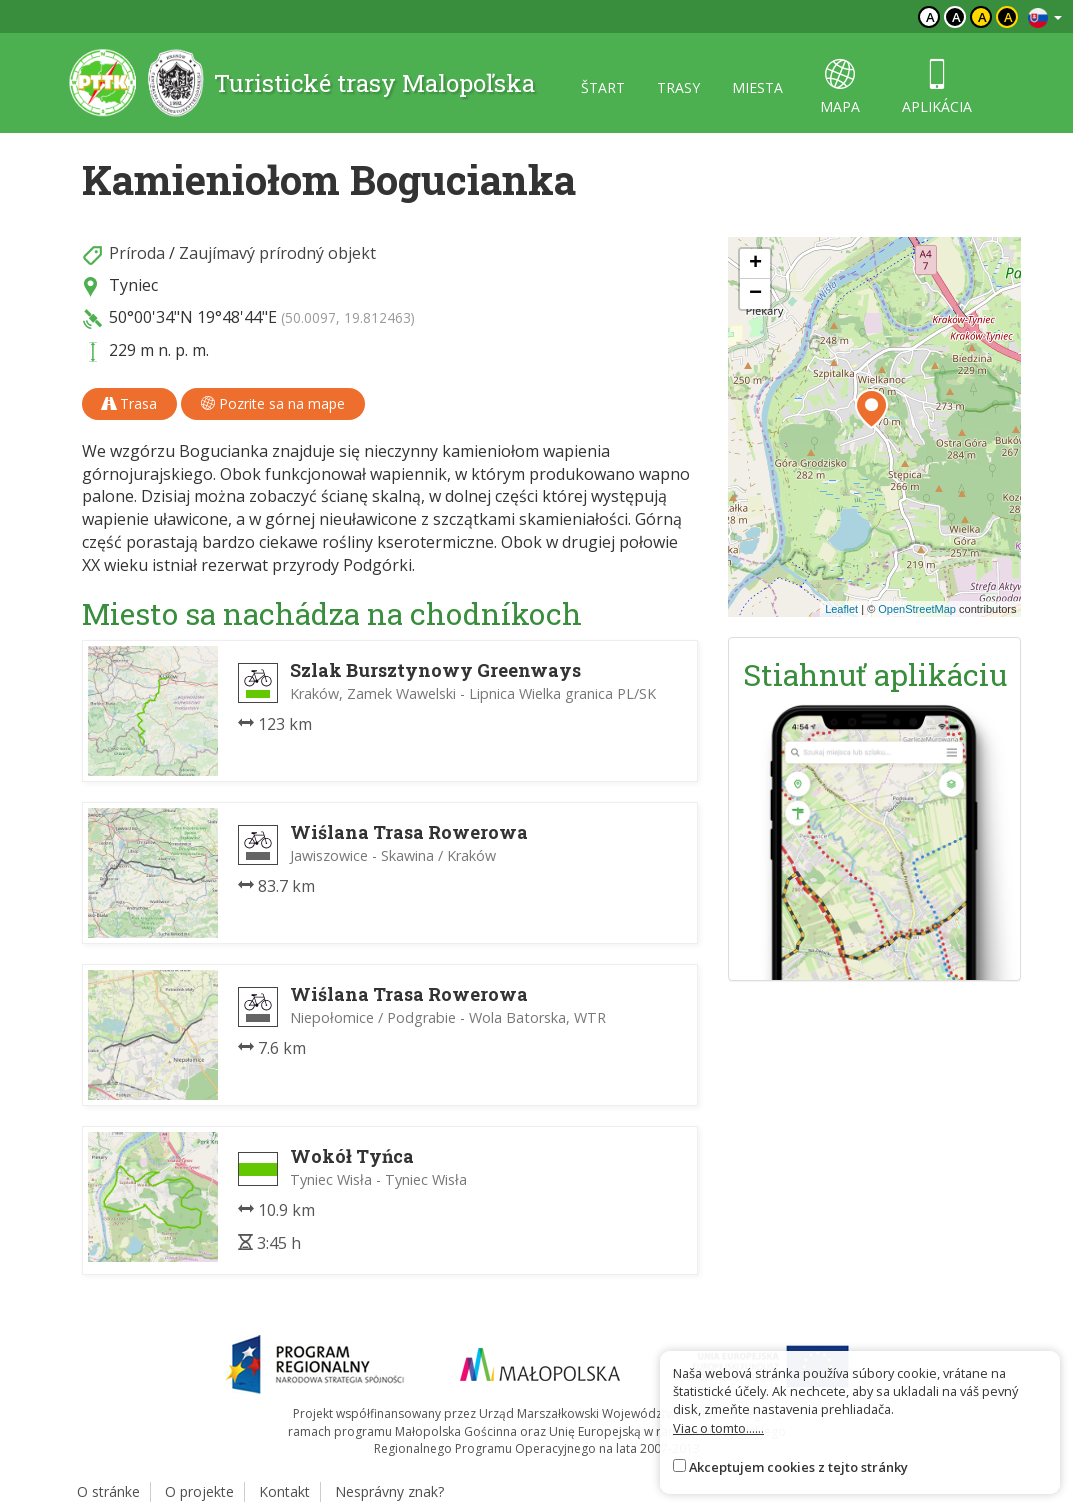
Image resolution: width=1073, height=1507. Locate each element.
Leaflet (841, 609)
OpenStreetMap (917, 609)
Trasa (129, 403)
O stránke (108, 1491)
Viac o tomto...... (718, 1428)
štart (603, 87)
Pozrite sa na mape (273, 403)
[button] (871, 409)
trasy (678, 87)
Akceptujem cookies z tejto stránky (798, 1467)
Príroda (137, 253)
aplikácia (937, 87)
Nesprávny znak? (389, 1491)
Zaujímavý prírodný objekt (277, 253)
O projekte (199, 1491)
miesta (757, 87)
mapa (840, 87)
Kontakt (284, 1491)
